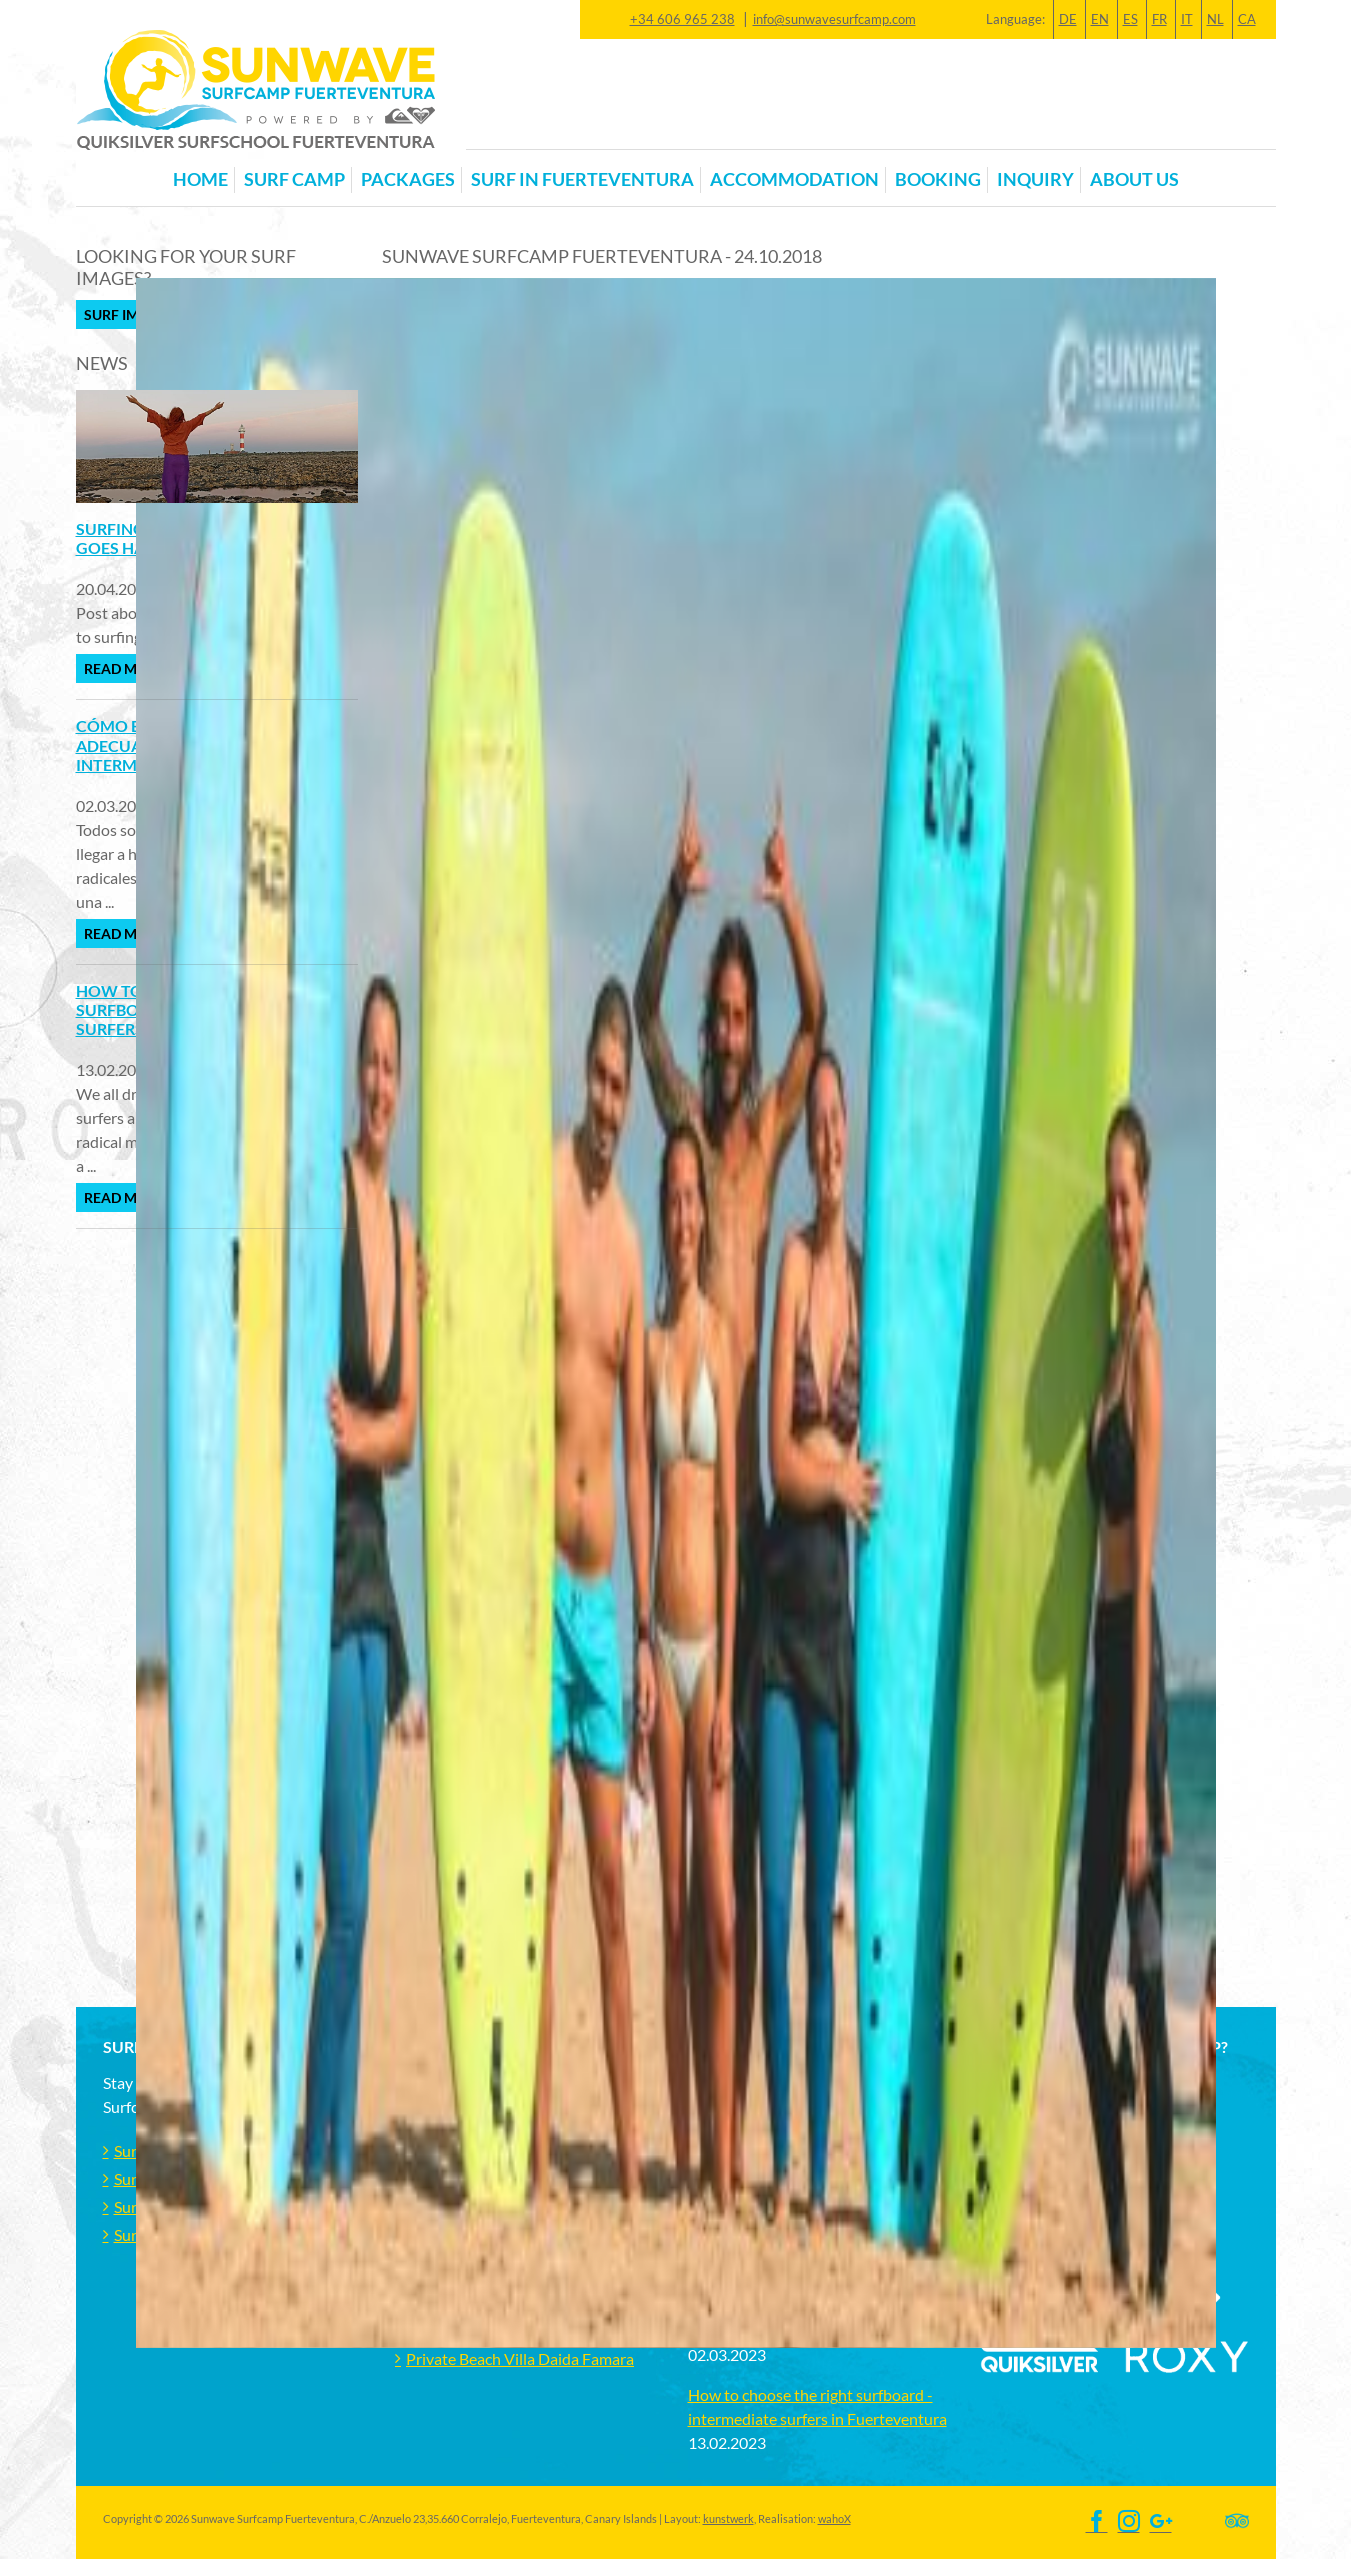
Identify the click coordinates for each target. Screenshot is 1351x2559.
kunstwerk (728, 2518)
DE (1068, 19)
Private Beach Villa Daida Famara (520, 2358)
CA (1247, 19)
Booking (938, 179)
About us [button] (1134, 179)
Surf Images (129, 314)
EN (1100, 19)
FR (1159, 19)
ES (1130, 19)
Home (200, 179)
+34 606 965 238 (682, 19)
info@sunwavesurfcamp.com (834, 19)
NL (1215, 19)
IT (1187, 19)
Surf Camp (294, 179)
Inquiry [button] (1035, 179)
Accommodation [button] (794, 179)
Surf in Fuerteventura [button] (582, 179)
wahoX (834, 2518)
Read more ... (130, 668)
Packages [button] (408, 179)
